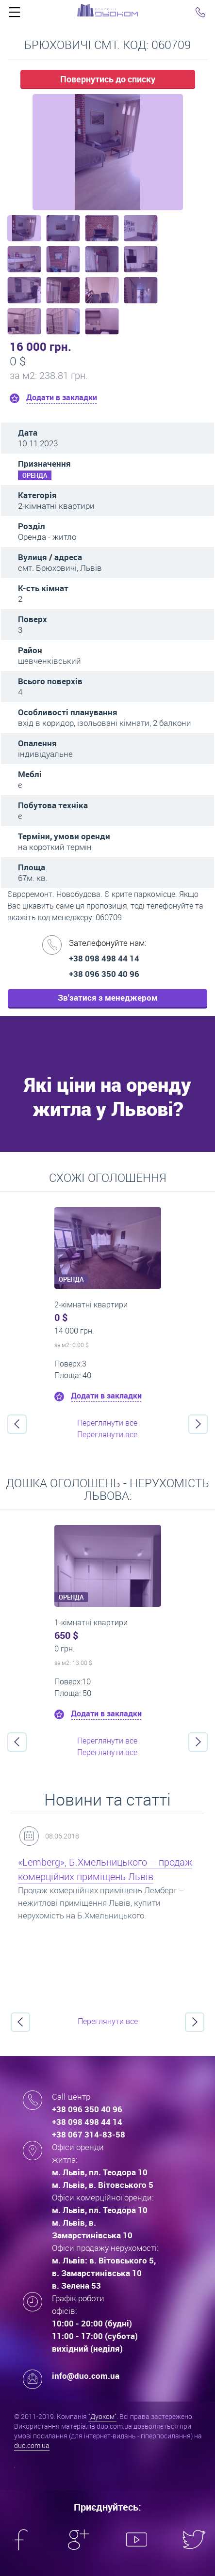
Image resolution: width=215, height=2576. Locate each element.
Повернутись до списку (107, 79)
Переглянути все (107, 1422)
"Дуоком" (102, 2416)
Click (14, 14)
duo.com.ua (32, 2445)
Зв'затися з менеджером (108, 997)
